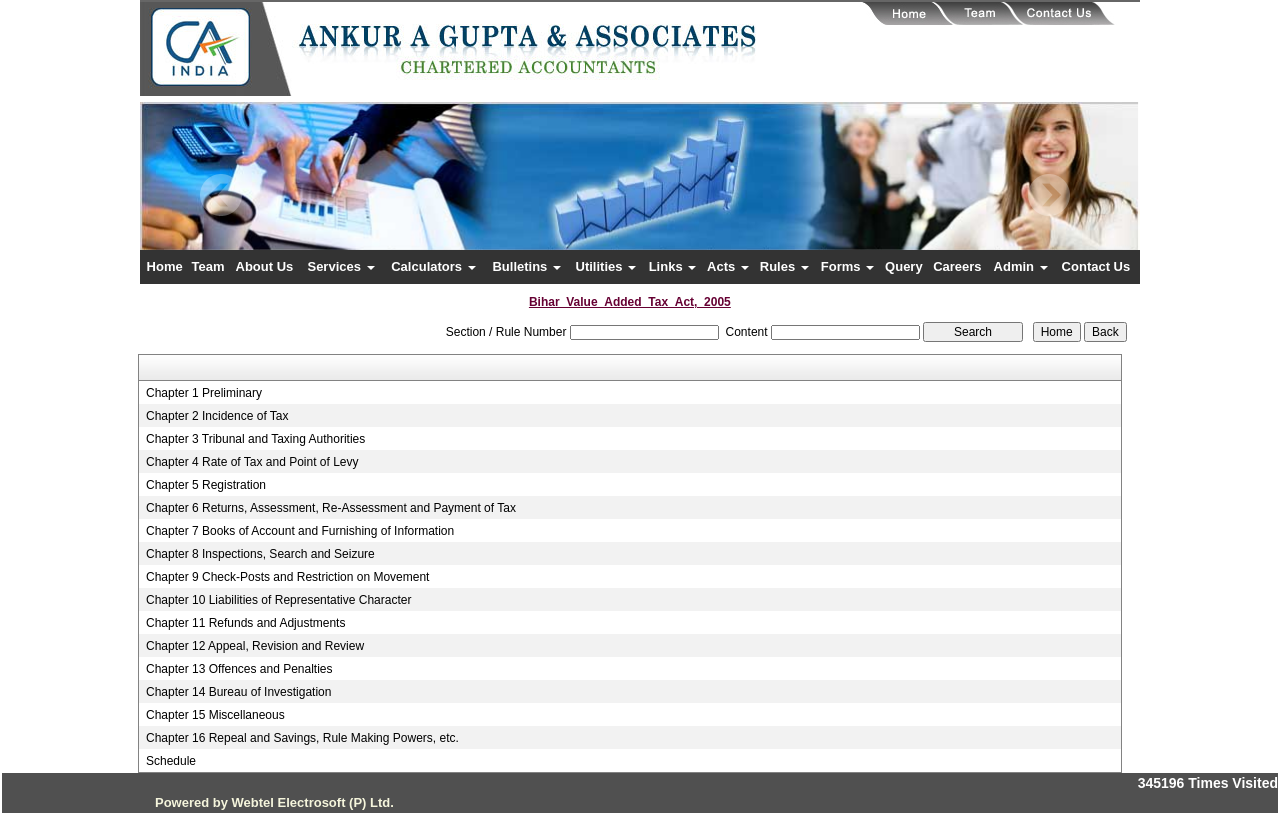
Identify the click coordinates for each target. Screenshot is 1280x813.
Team (208, 266)
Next (1048, 195)
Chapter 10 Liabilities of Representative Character (278, 600)
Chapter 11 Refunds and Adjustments (245, 623)
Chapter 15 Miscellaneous (215, 715)
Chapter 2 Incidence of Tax (217, 416)
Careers (957, 266)
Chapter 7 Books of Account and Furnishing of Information (300, 531)
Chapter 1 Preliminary (204, 393)
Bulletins (526, 266)
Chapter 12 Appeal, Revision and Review (255, 646)
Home (165, 266)
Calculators (433, 266)
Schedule (171, 761)
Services (340, 266)
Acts (728, 266)
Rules (784, 266)
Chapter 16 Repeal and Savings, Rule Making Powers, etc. (302, 738)
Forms (847, 266)
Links (673, 266)
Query (904, 266)
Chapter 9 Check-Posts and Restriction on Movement (287, 577)
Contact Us (1096, 266)
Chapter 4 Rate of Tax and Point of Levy (252, 462)
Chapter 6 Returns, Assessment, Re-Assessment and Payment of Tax (331, 508)
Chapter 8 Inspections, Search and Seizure (260, 554)
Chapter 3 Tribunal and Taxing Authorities (255, 439)
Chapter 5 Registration (206, 485)
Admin (1021, 266)
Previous (221, 195)
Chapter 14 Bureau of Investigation (238, 692)
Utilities (606, 266)
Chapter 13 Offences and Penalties (239, 669)
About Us (265, 266)
